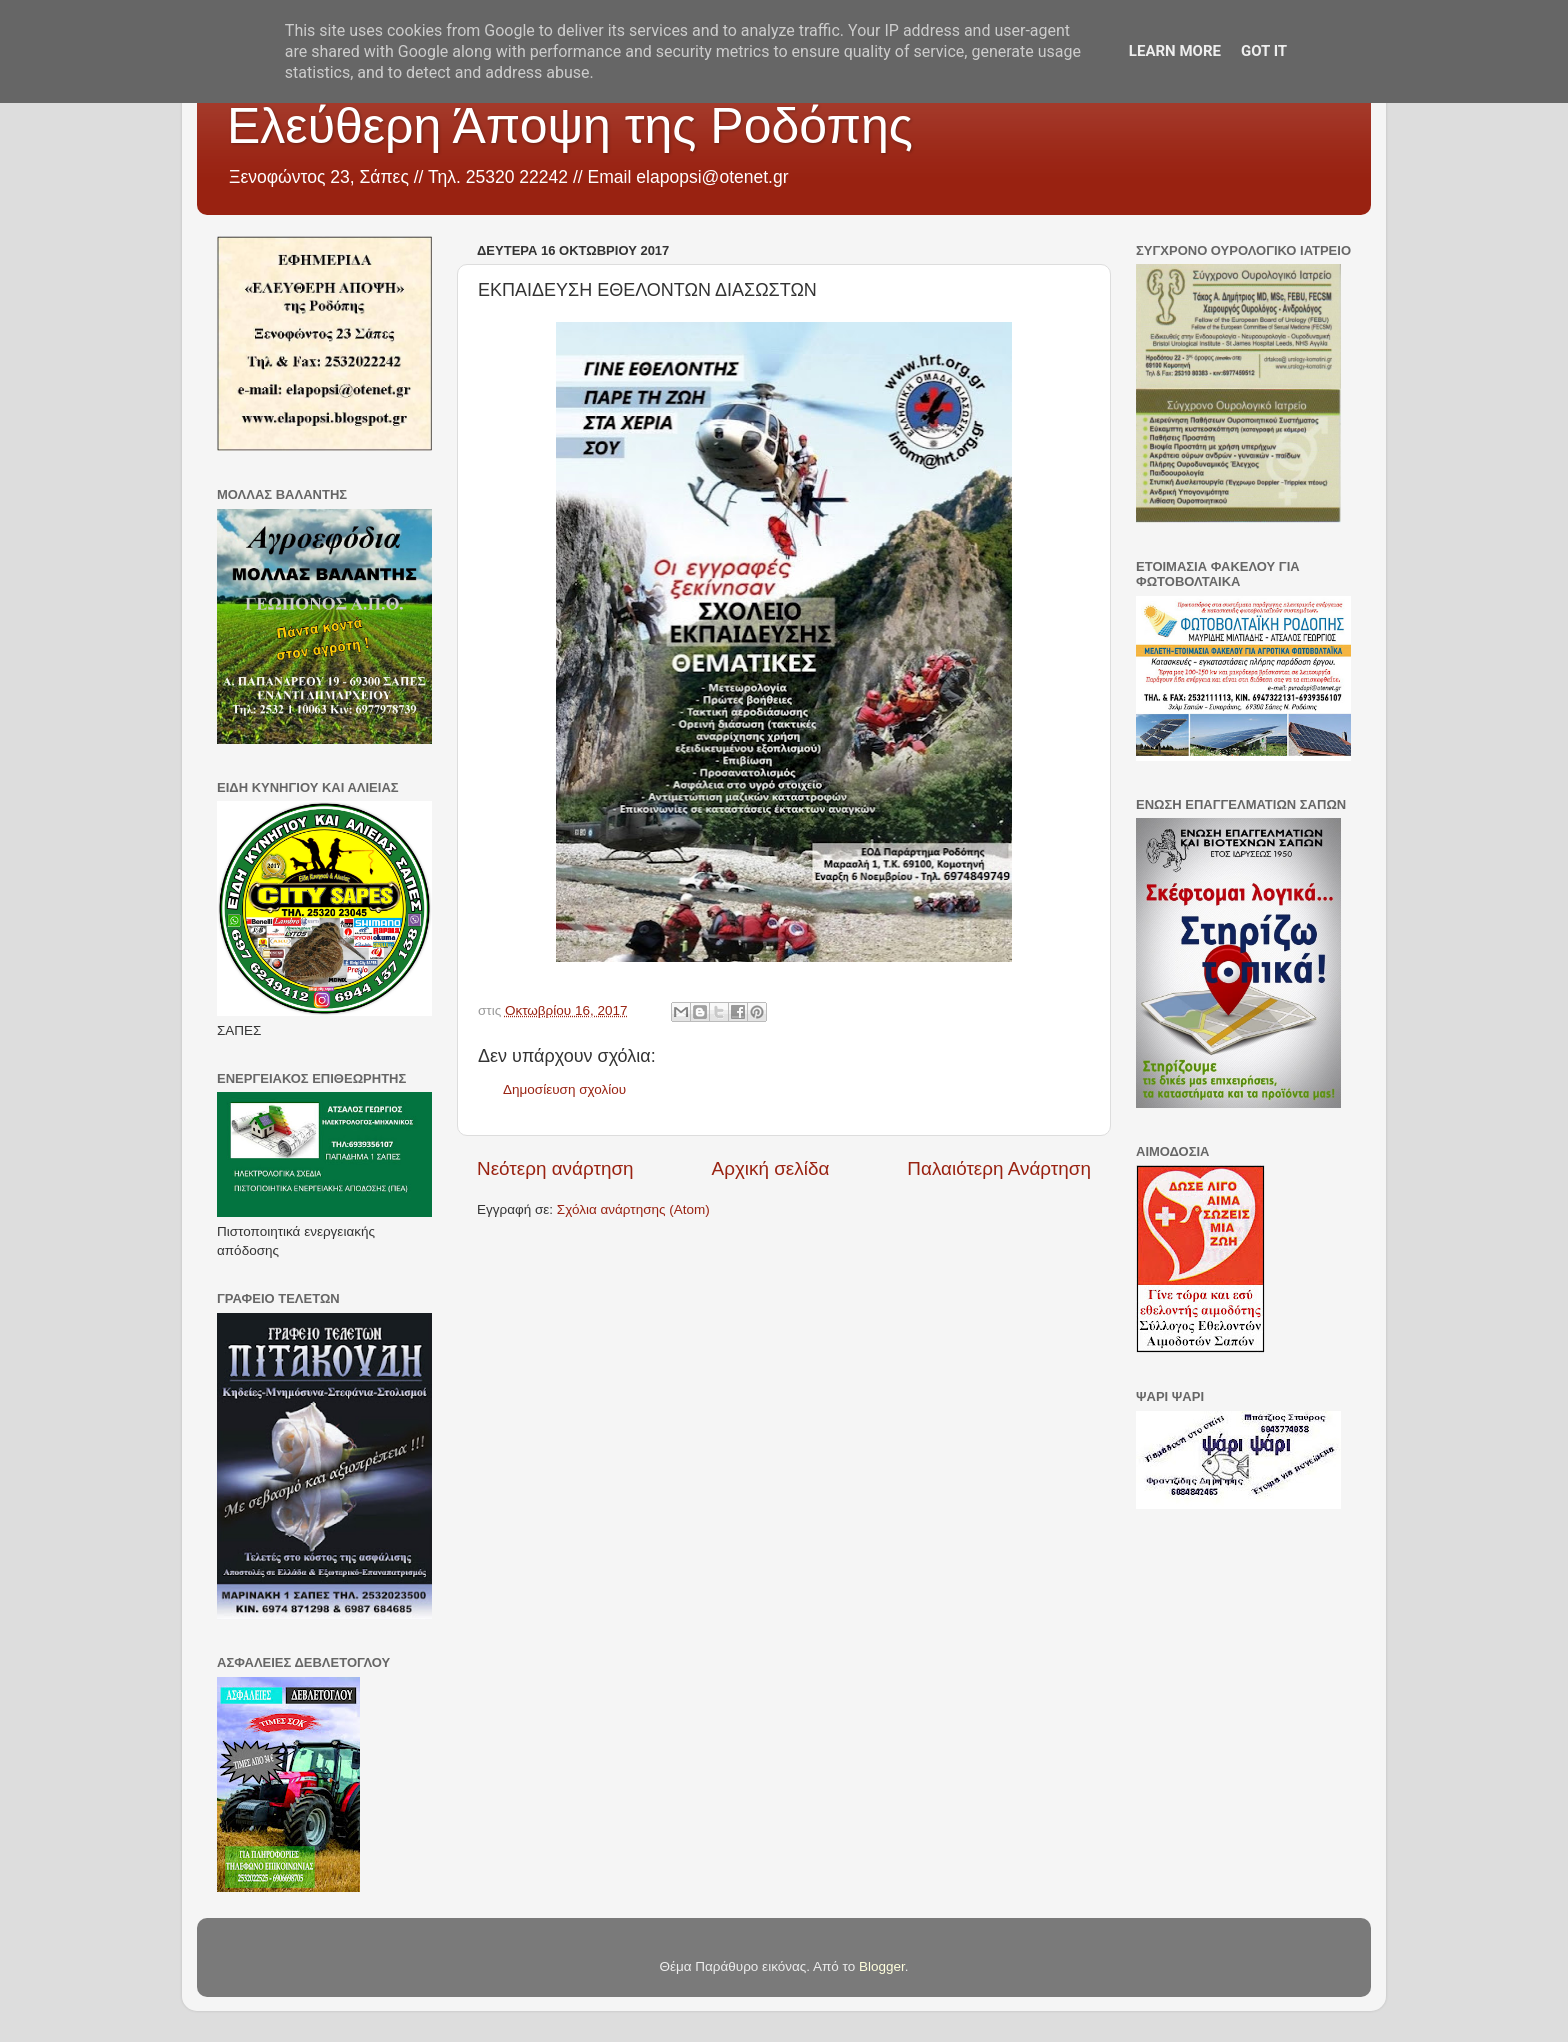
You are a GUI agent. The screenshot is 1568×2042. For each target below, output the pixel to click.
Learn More (1175, 51)
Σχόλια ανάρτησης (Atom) (633, 1209)
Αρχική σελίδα (771, 1168)
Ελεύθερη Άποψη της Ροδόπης (570, 126)
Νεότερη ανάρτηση (555, 1168)
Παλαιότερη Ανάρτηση (999, 1168)
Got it (1264, 51)
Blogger (882, 1966)
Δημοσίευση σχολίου (564, 1089)
